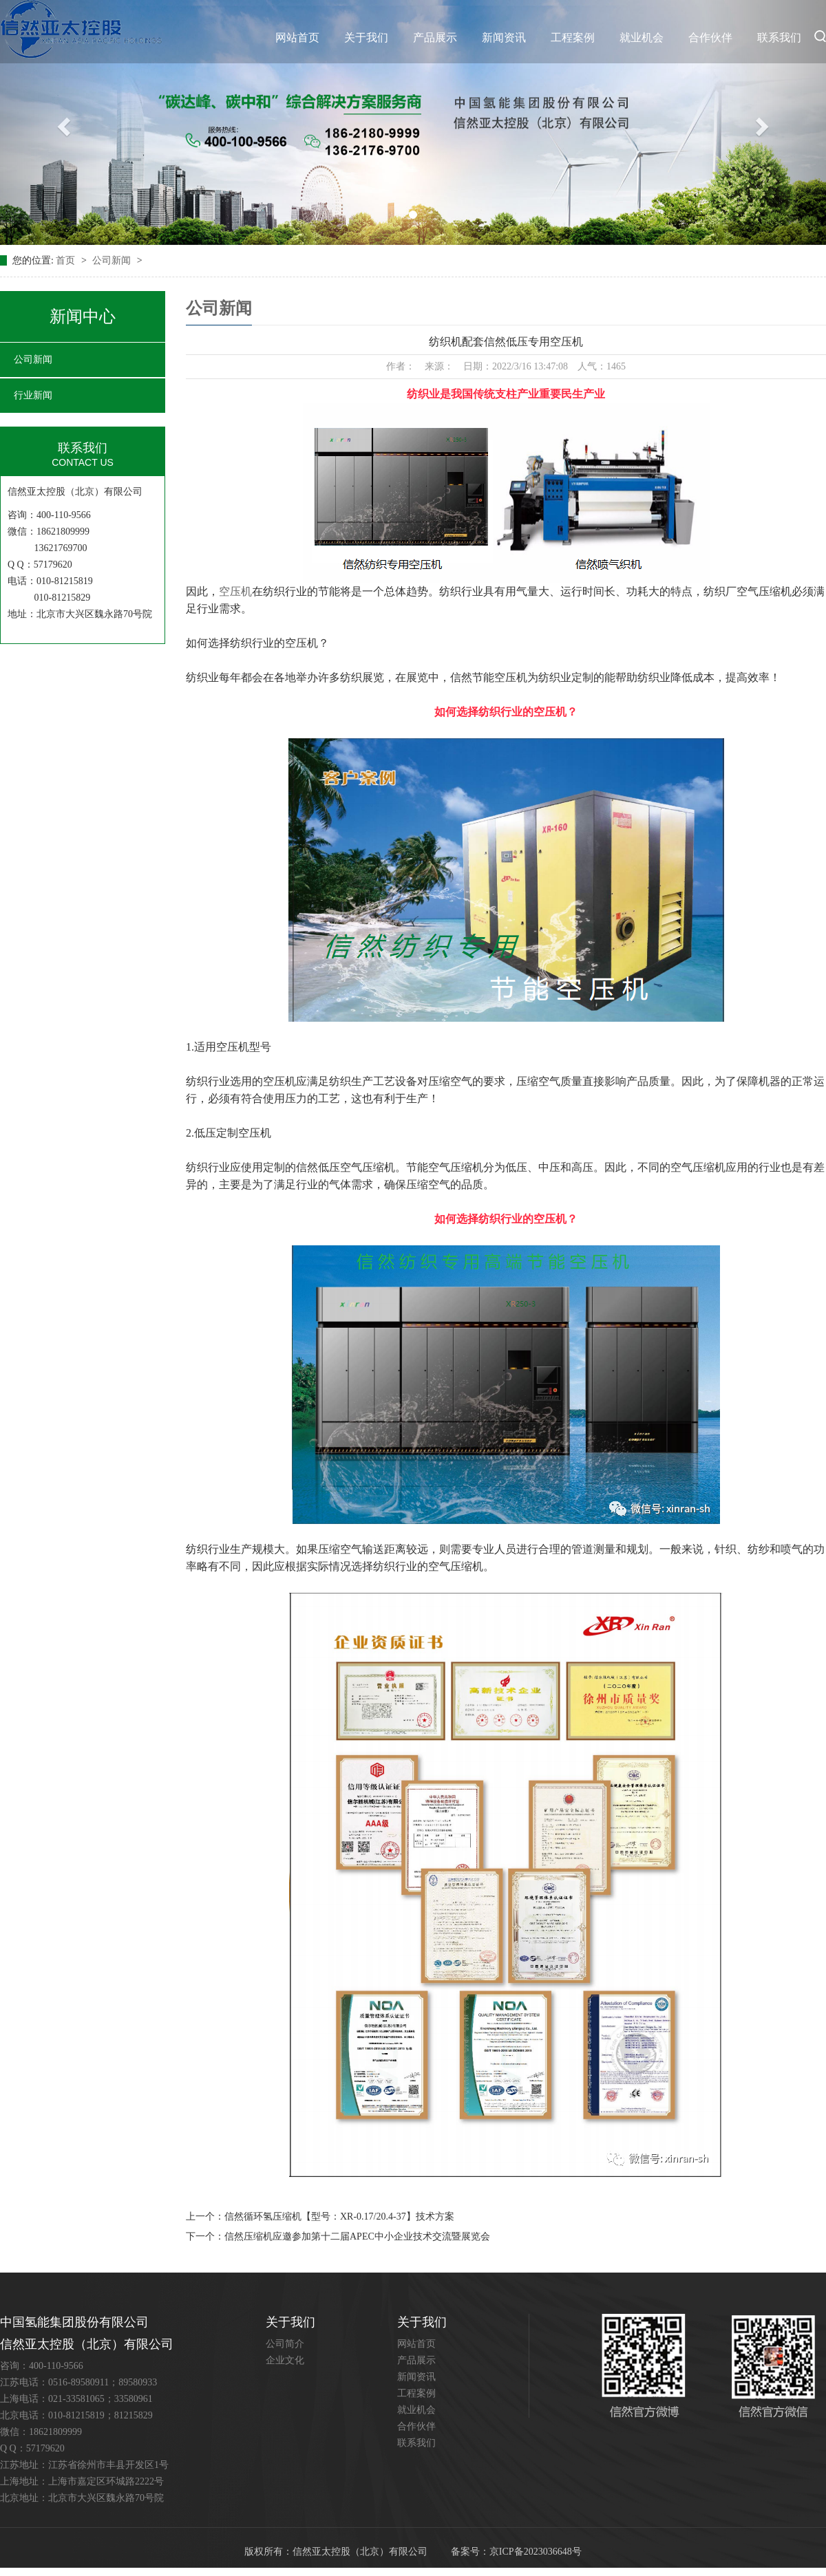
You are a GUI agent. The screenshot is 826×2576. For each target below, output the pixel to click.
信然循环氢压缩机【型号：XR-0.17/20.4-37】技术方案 (339, 2216)
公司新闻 (113, 260)
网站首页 (297, 37)
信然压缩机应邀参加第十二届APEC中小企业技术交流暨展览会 (357, 2236)
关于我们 (366, 37)
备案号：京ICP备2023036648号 (516, 2551)
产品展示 (435, 37)
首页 (67, 260)
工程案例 (573, 37)
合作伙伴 (710, 37)
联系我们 (779, 37)
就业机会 (642, 37)
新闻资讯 (504, 37)
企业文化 (285, 2360)
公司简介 (285, 2344)
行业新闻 (33, 395)
